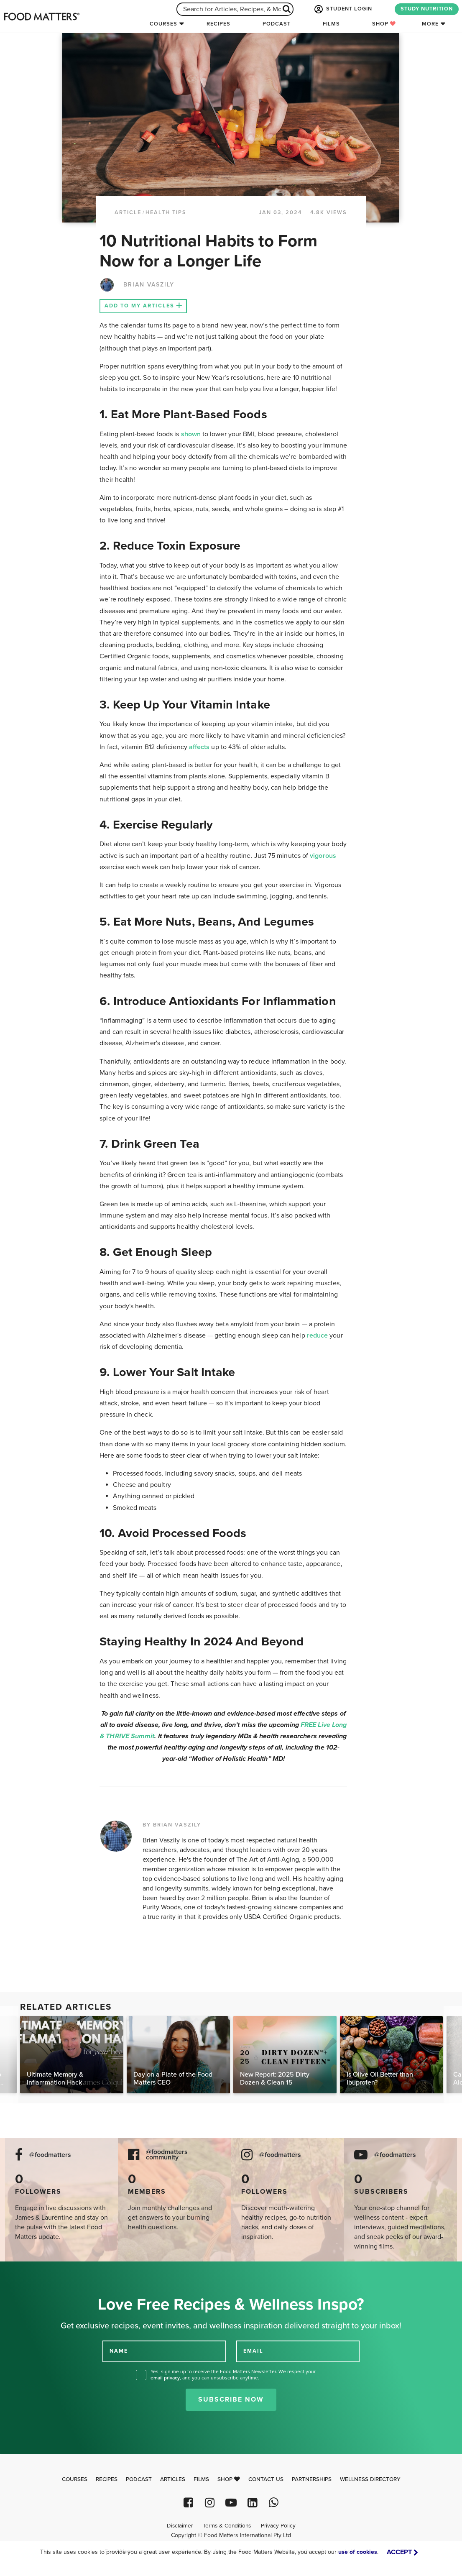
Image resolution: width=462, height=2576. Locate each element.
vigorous (323, 856)
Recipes (218, 23)
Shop (384, 23)
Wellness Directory (370, 2479)
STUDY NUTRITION (427, 8)
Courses (163, 23)
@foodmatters (50, 2155)
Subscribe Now (231, 2399)
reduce (317, 1335)
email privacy (165, 2378)
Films (331, 23)
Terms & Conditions (227, 2525)
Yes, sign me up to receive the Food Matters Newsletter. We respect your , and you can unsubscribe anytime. (233, 2375)
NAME (119, 2351)
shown (191, 434)
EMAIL (253, 2351)
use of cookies (357, 2552)
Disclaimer (180, 2525)
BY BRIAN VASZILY (172, 1824)
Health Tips (165, 212)
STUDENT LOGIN (342, 9)
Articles (172, 2479)
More (430, 23)
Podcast (277, 23)
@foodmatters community (167, 2154)
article (128, 212)
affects (199, 747)
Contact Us (265, 2479)
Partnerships (312, 2479)
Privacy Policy (278, 2525)
